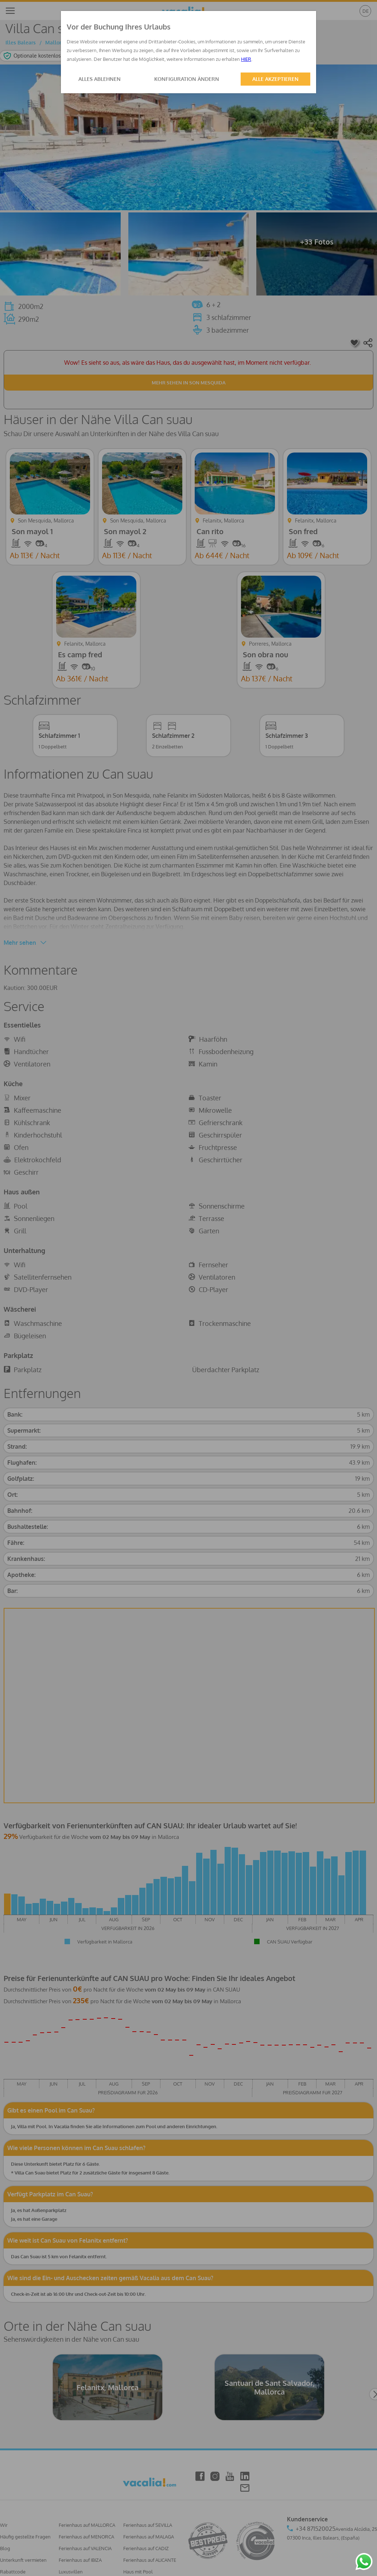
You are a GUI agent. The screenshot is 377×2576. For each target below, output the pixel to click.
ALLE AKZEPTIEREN (275, 79)
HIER (246, 59)
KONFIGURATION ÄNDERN (186, 79)
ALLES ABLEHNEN (99, 79)
